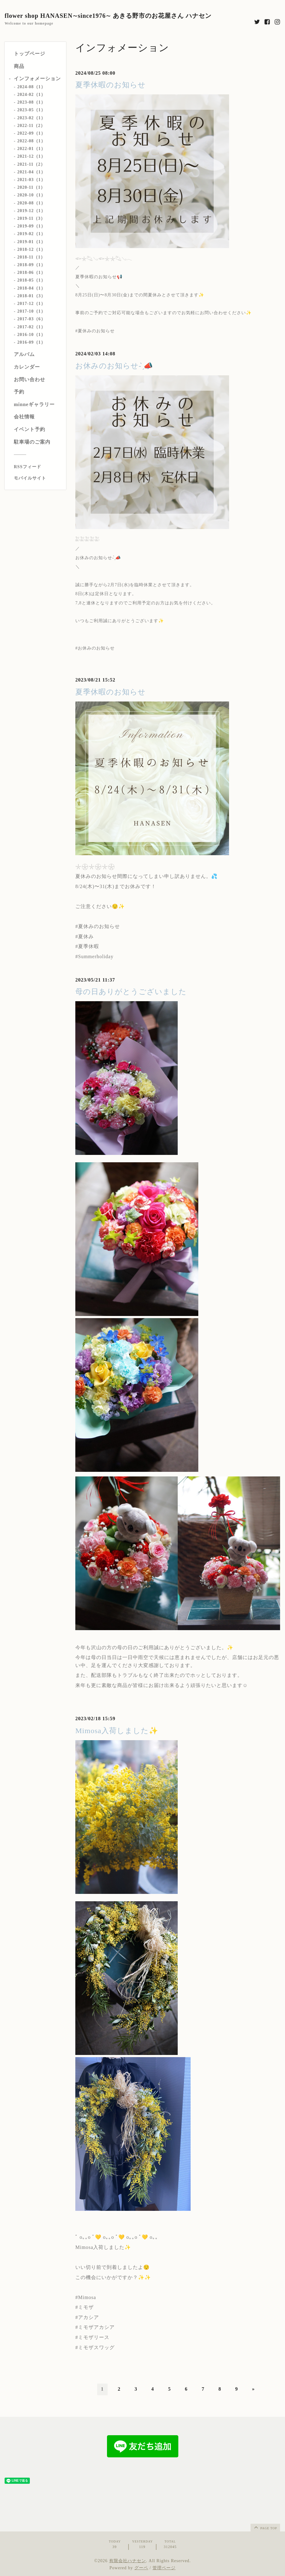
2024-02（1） (31, 94)
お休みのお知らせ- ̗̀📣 (114, 366)
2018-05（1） (31, 280)
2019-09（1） (31, 226)
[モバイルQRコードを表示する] (37, 478)
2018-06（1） (31, 272)
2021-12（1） (31, 156)
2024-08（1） (31, 87)
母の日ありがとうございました (131, 992)
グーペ (141, 2568)
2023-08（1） (31, 102)
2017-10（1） (31, 311)
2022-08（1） (31, 141)
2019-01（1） (31, 241)
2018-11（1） (31, 257)
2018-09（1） (31, 265)
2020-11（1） (31, 187)
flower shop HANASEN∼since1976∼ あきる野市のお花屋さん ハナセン (108, 15)
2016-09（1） (31, 342)
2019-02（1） (31, 233)
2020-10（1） (31, 195)
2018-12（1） (31, 249)
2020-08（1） (31, 203)
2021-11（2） (31, 164)
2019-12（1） (31, 210)
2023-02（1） (31, 118)
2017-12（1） (31, 303)
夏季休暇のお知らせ (110, 85)
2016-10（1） (31, 334)
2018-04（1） (31, 288)
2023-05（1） (31, 110)
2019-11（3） (31, 218)
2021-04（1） (31, 172)
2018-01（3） (31, 296)
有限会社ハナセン (127, 2560)
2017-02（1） (31, 327)
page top (265, 2527)
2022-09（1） (31, 133)
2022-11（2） (31, 125)
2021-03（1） (31, 179)
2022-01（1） (31, 148)
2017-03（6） (31, 319)
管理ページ (164, 2568)
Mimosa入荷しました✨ (116, 1731)
